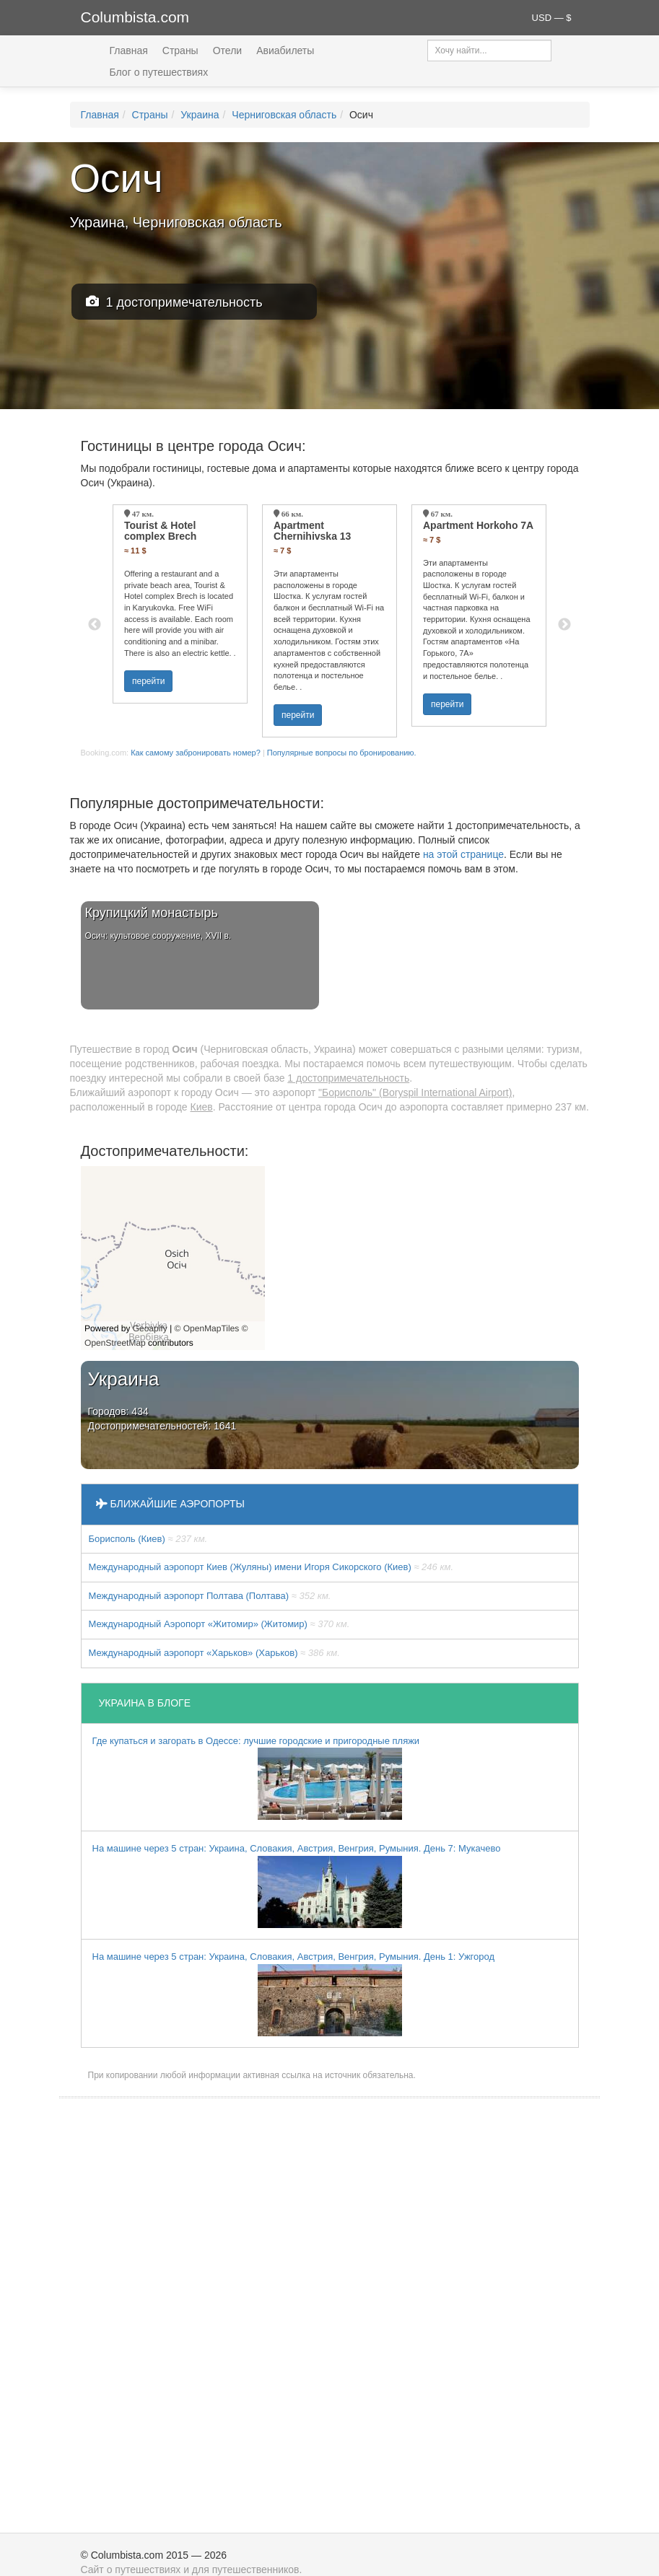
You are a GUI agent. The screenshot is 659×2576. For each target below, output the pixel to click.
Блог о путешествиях (159, 72)
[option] (180, 604)
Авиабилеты (285, 50)
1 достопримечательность (174, 302)
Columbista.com (135, 17)
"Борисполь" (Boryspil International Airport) (415, 1092)
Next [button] (564, 625)
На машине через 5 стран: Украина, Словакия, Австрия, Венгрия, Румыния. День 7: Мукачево (296, 1885)
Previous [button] (94, 625)
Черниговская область (284, 115)
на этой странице (463, 854)
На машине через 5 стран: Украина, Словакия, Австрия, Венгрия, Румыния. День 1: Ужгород (293, 1993)
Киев (202, 1107)
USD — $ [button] (552, 17)
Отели (227, 50)
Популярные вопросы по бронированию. (341, 752)
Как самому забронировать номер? (196, 752)
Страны (180, 50)
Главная (129, 50)
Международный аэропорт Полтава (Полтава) (210, 1595)
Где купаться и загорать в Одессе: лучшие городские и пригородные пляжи (256, 1778)
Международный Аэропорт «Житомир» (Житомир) (219, 1623)
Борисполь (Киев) (148, 1538)
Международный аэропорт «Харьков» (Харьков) (214, 1652)
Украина (199, 115)
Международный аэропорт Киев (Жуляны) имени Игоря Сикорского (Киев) (271, 1566)
